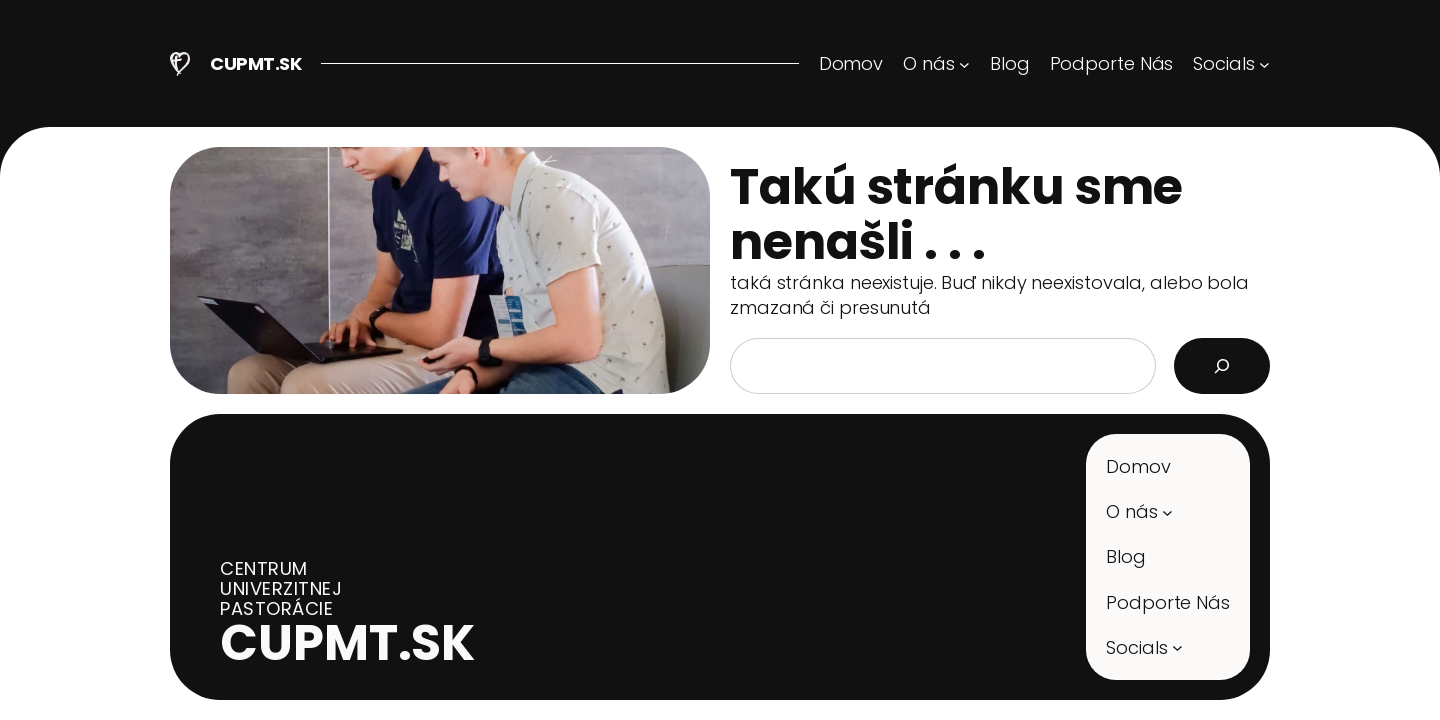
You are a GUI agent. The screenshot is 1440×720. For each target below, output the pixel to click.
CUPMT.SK (255, 63)
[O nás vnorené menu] (936, 63)
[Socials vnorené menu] (1231, 63)
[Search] (1222, 366)
